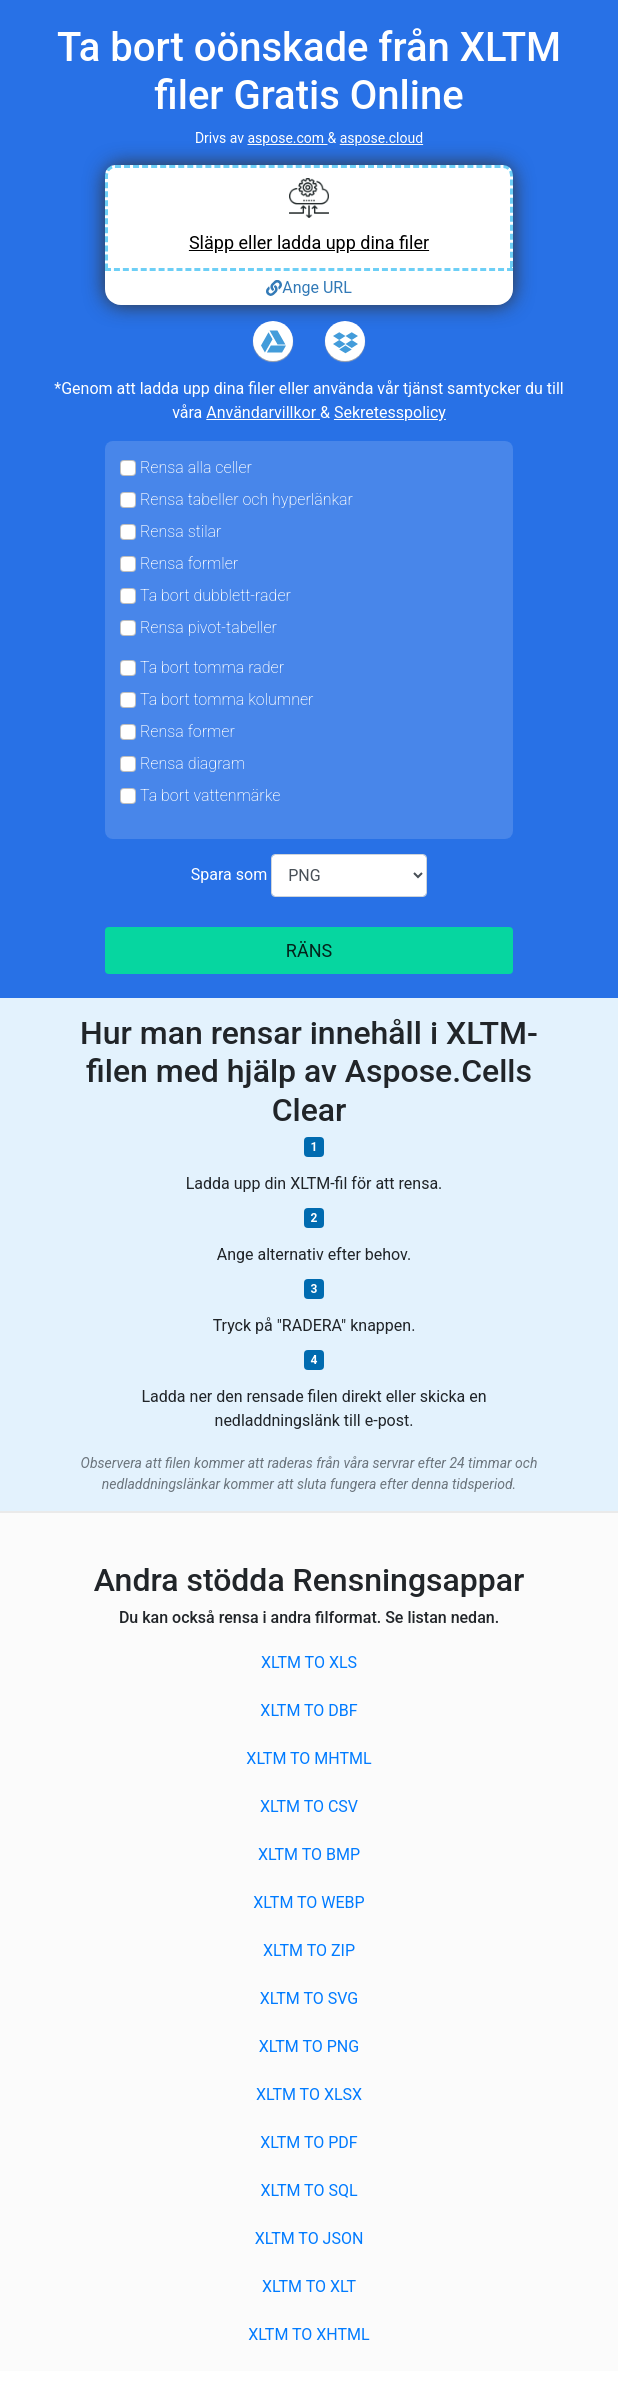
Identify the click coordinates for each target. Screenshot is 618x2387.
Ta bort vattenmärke (210, 795)
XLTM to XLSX (309, 2094)
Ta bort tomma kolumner (226, 699)
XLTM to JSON (309, 2238)
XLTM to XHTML (308, 2334)
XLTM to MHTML (308, 1758)
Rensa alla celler (196, 467)
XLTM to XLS (309, 1662)
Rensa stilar (180, 531)
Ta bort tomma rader (212, 667)
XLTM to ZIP (309, 1950)
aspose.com (287, 138)
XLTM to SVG (309, 1998)
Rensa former (187, 731)
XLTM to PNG (309, 2046)
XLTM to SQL (308, 2190)
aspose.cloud (381, 138)
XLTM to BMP (309, 1854)
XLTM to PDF (308, 2142)
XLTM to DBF (308, 1710)
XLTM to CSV (309, 1806)
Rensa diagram (192, 763)
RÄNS (309, 950)
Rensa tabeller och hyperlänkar (246, 499)
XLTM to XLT (309, 2286)
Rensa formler (189, 563)
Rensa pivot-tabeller (208, 627)
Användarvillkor (263, 412)
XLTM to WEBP (308, 1902)
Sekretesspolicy (390, 412)
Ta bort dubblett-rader (215, 595)
